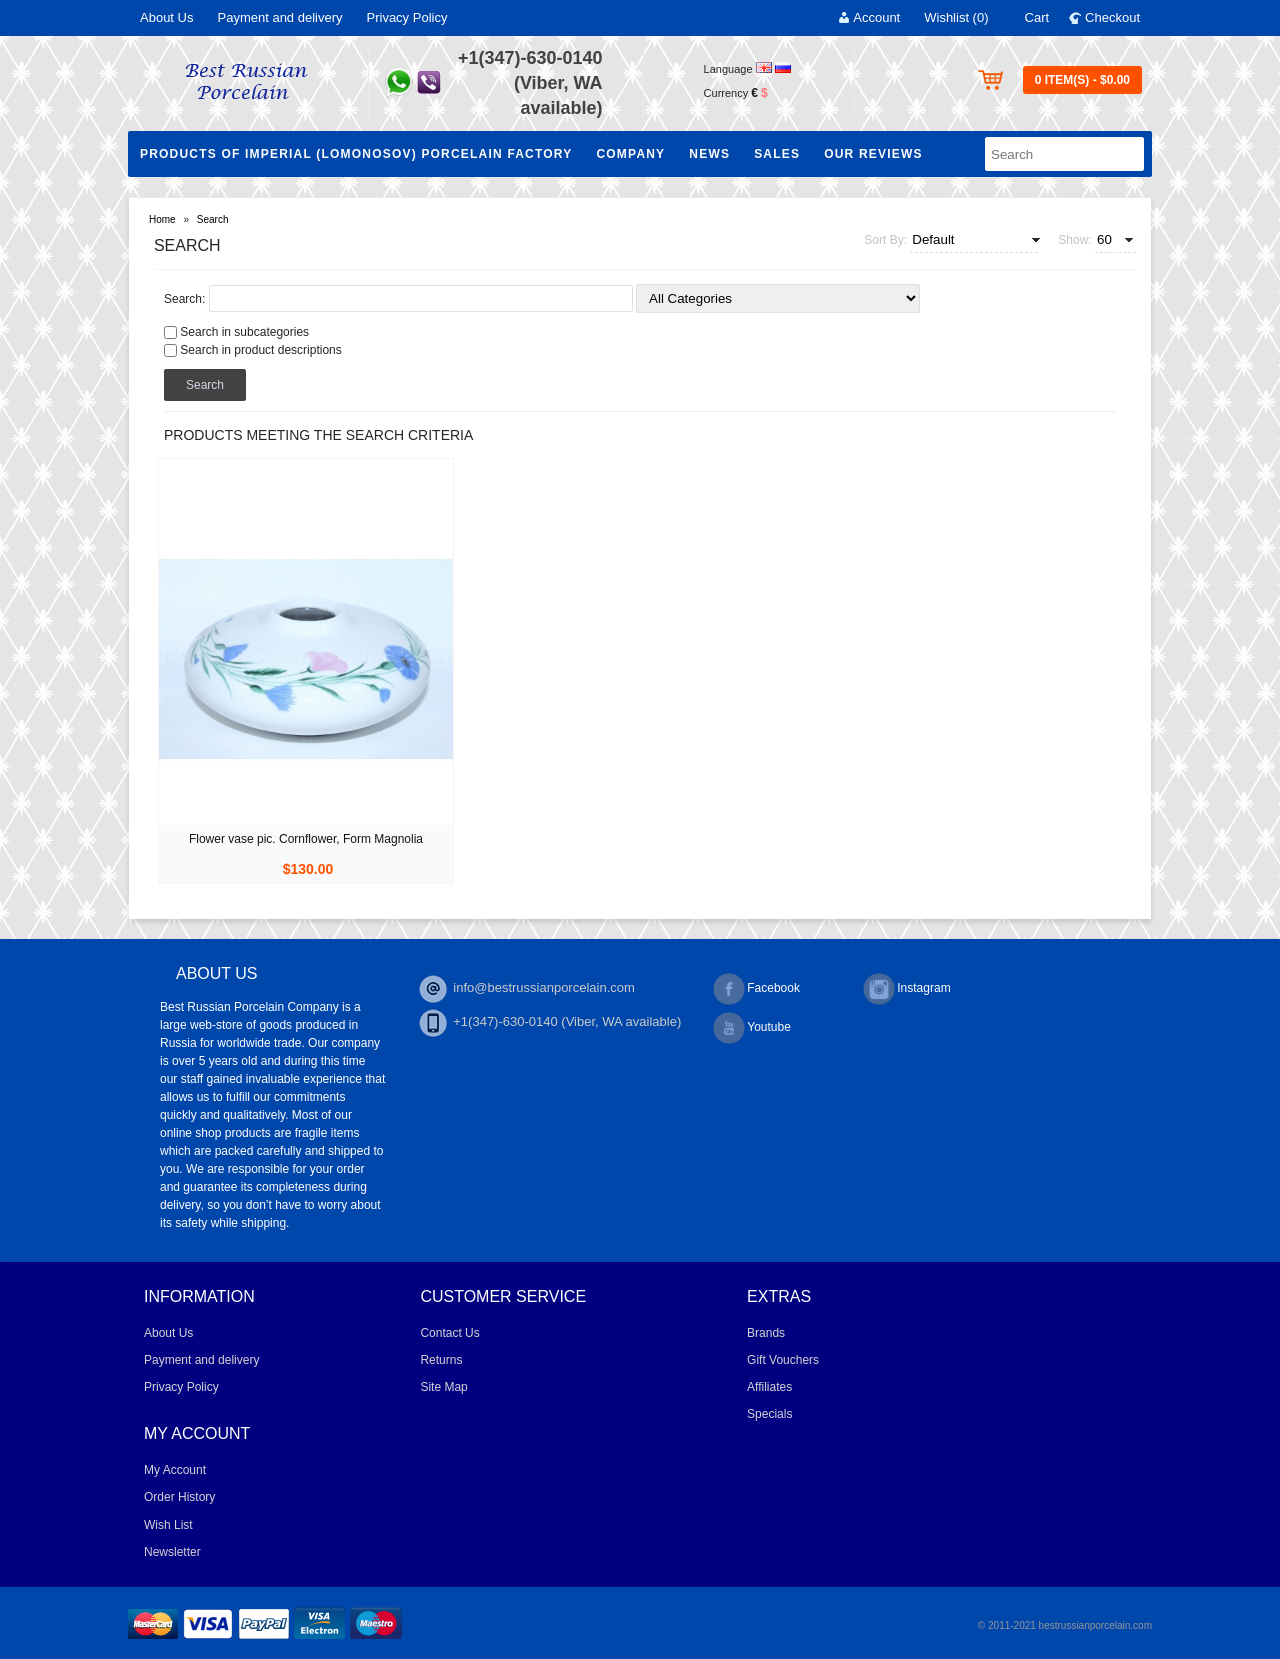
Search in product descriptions (260, 350)
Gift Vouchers (783, 1360)
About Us (166, 17)
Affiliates (769, 1387)
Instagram (906, 989)
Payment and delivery (279, 17)
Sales (777, 154)
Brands (766, 1333)
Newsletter (172, 1552)
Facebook (756, 989)
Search (213, 219)
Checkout (1112, 17)
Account (876, 17)
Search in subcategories (244, 332)
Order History (179, 1497)
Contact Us (449, 1333)
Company (630, 154)
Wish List (168, 1525)
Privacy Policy (407, 17)
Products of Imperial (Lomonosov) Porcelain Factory (356, 154)
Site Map (443, 1387)
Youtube (752, 1028)
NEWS (709, 154)
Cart (1037, 17)
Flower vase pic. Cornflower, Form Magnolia (306, 839)
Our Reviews (873, 154)
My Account (175, 1470)
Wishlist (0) (956, 17)
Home (162, 219)
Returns (441, 1360)
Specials (769, 1414)
